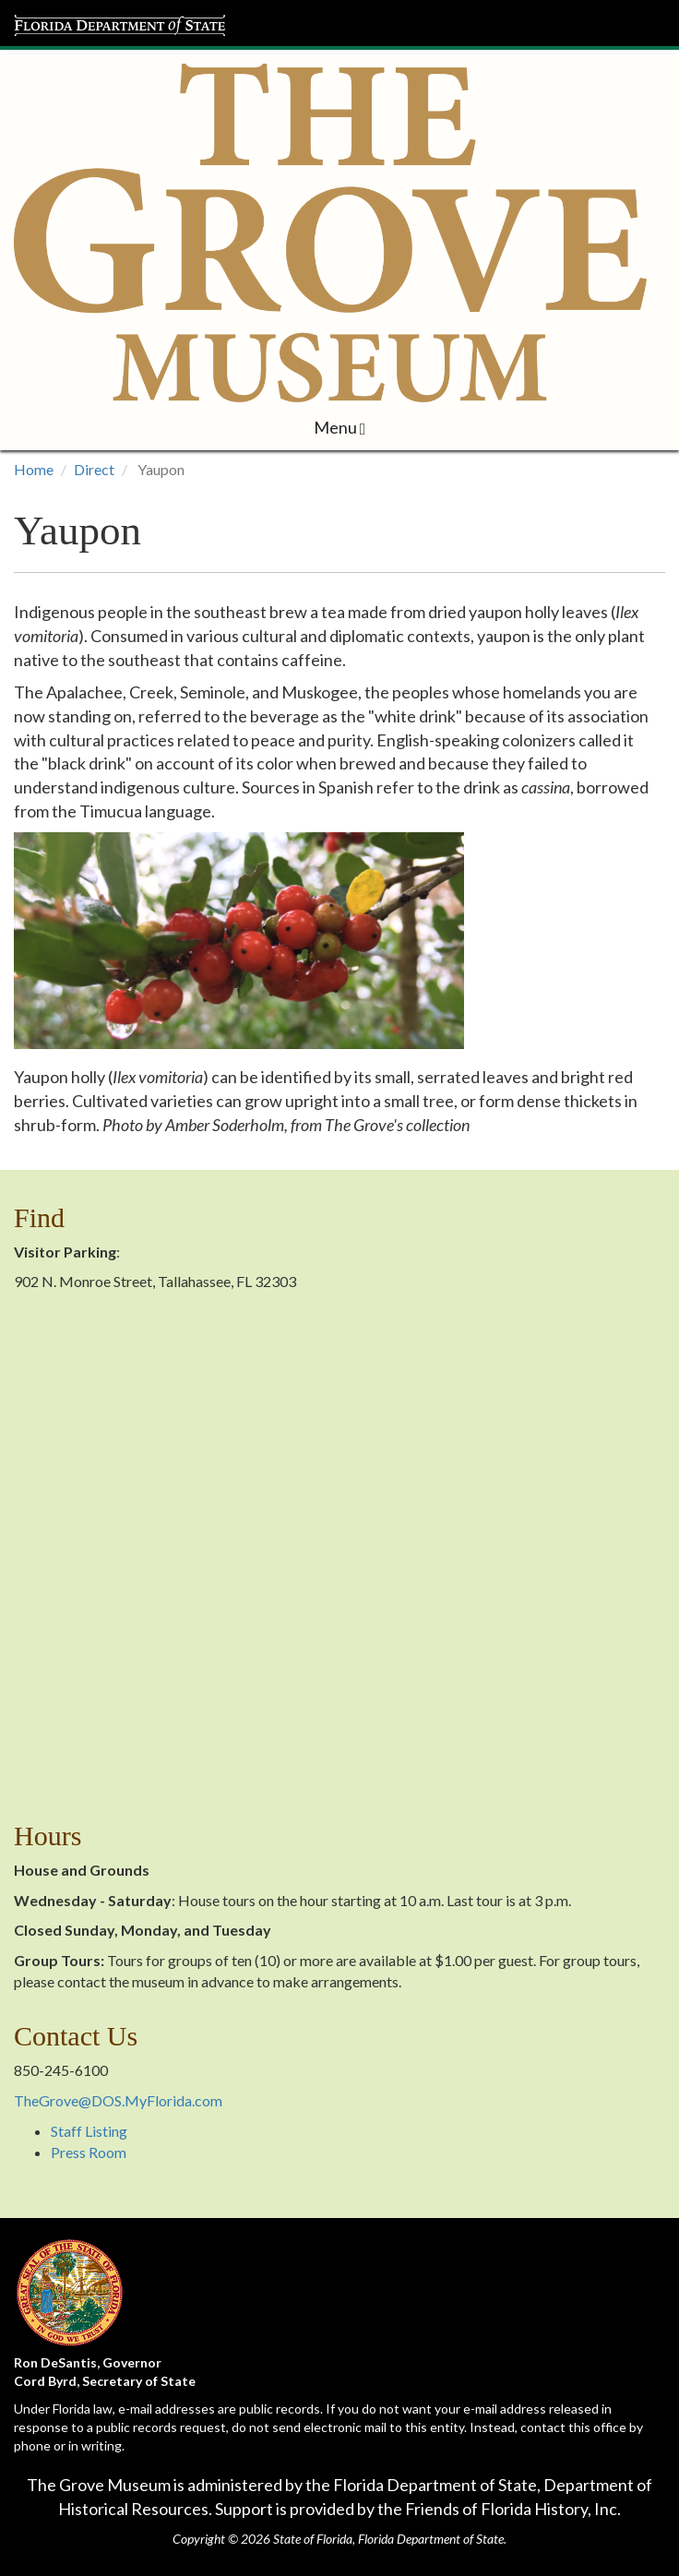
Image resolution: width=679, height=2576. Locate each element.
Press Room (88, 2152)
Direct (94, 469)
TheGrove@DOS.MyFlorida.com (118, 2100)
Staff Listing (89, 2131)
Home (34, 469)
